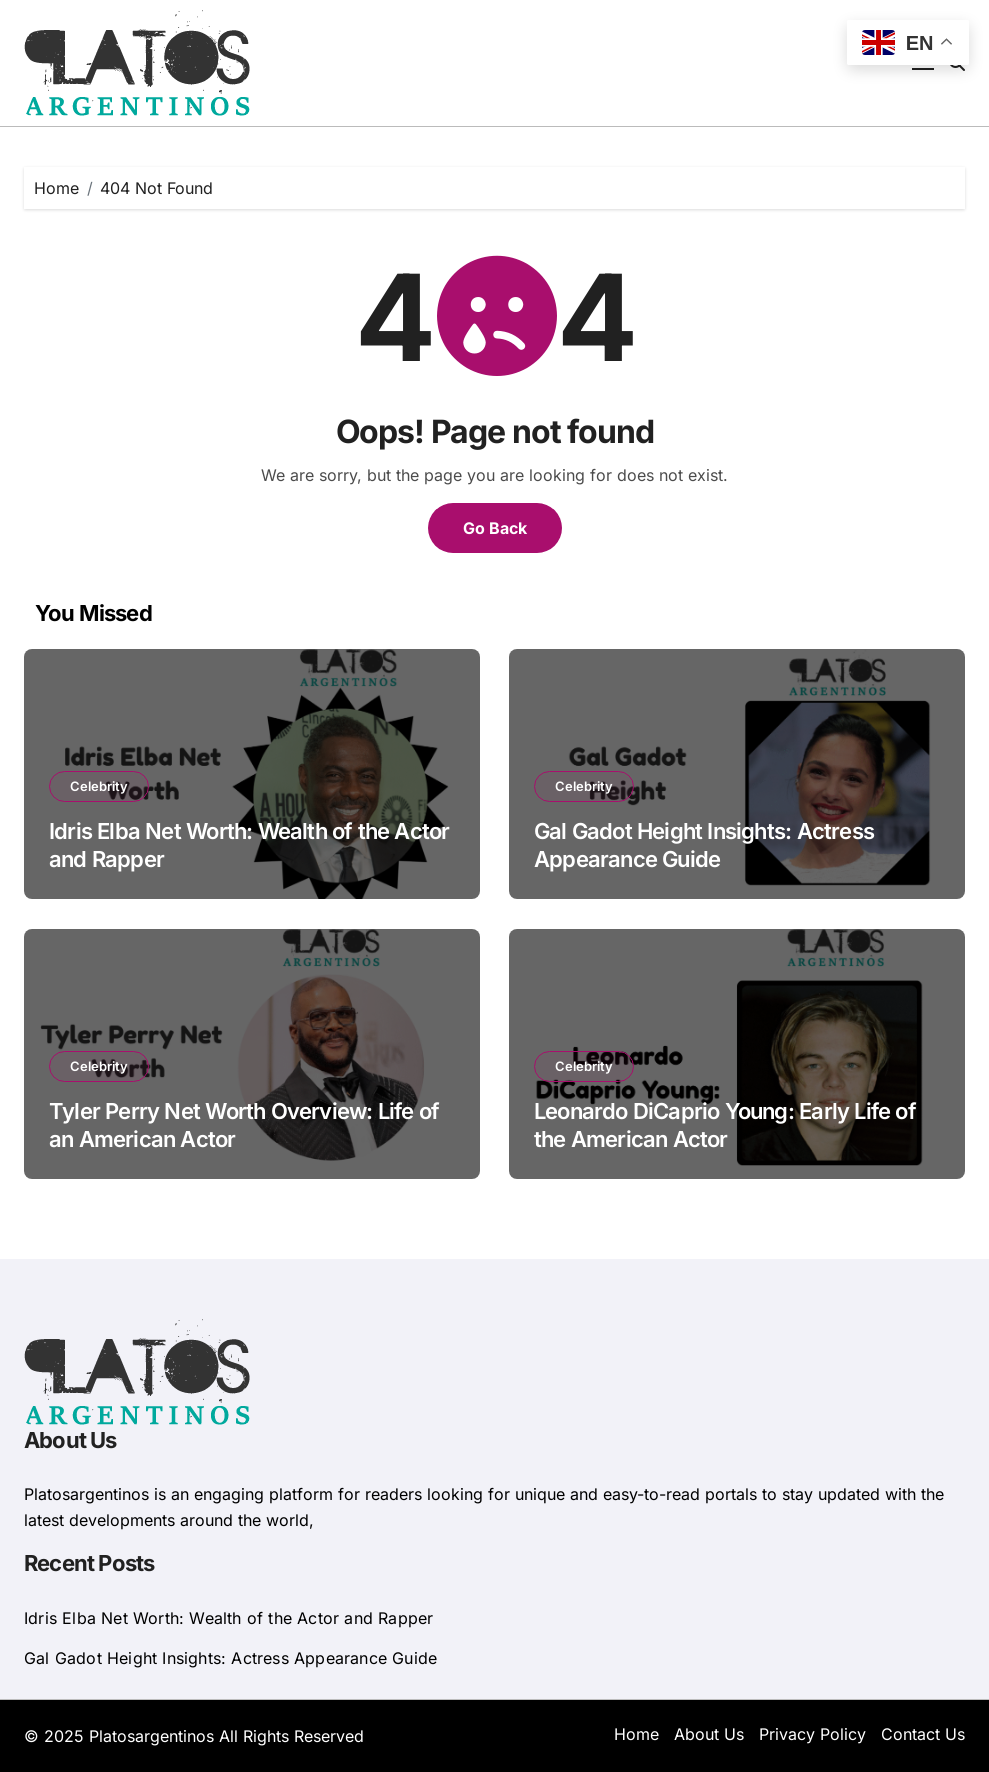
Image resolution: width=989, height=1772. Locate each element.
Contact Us (923, 1734)
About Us (709, 1734)
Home (636, 1734)
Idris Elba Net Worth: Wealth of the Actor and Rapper (228, 1618)
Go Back (495, 528)
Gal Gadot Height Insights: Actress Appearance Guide (230, 1658)
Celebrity (99, 786)
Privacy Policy (812, 1734)
